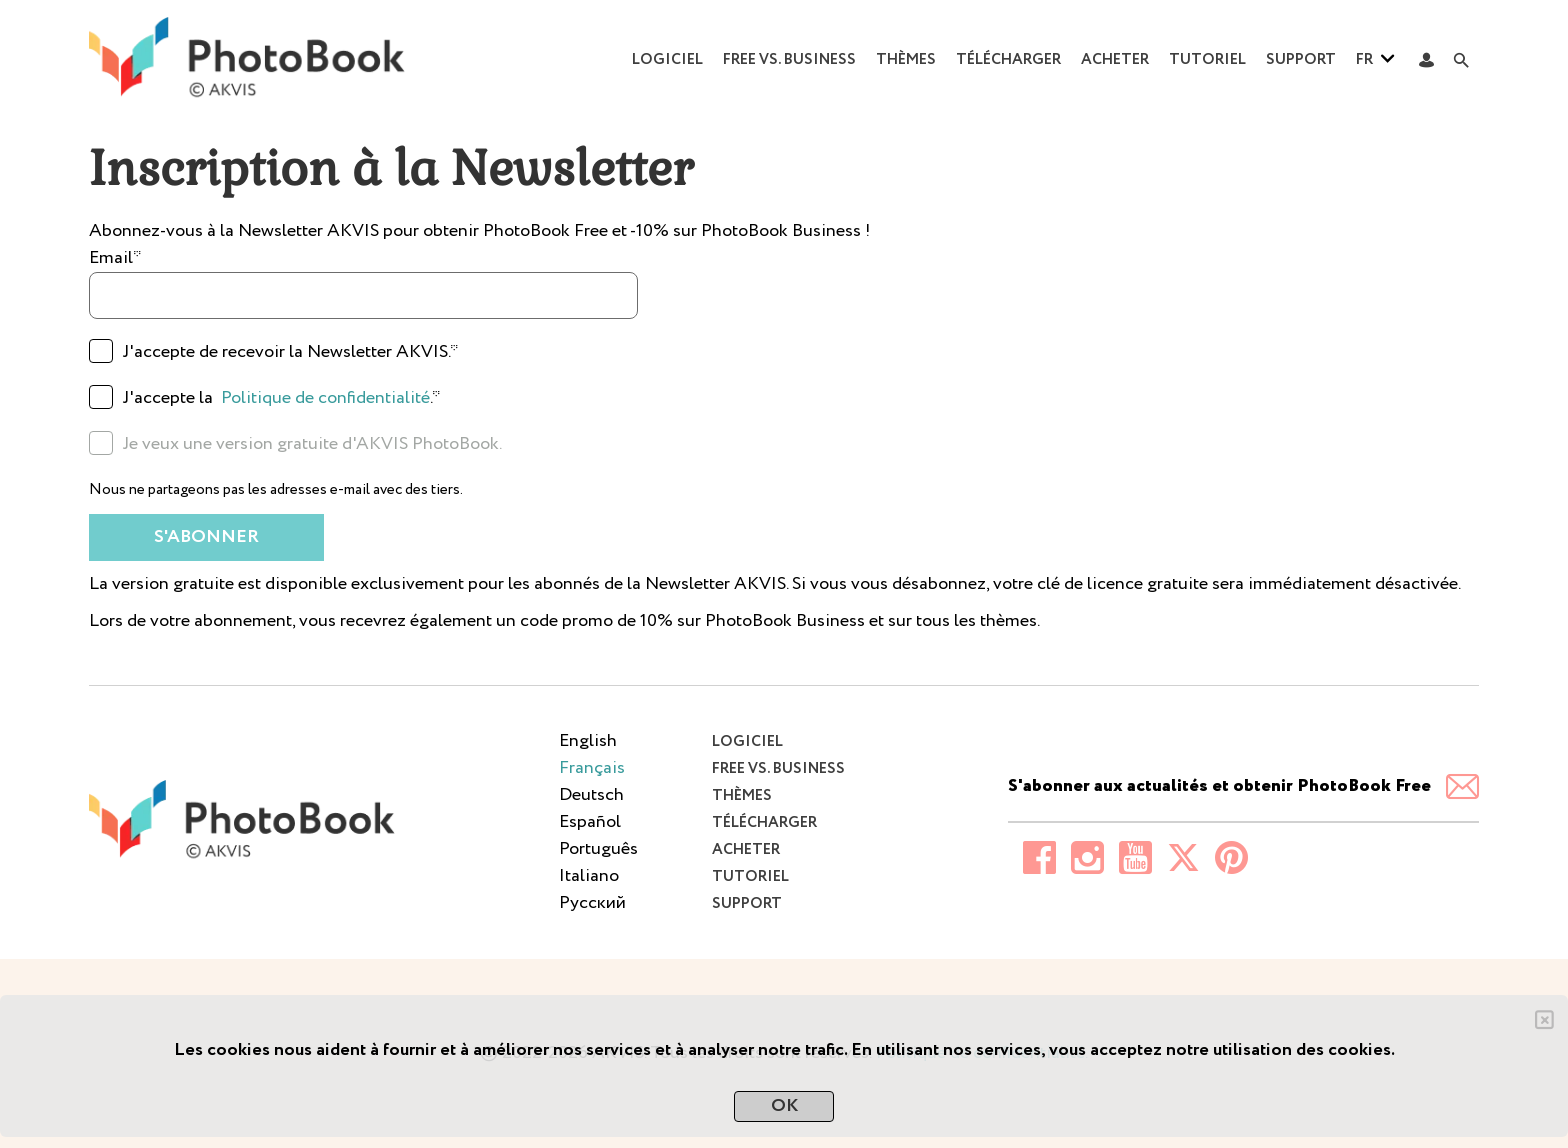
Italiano (589, 876)
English (588, 741)
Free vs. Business (789, 60)
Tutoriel (1207, 60)
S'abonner (206, 537)
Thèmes (906, 60)
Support (1301, 60)
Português (598, 849)
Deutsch (591, 795)
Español (590, 822)
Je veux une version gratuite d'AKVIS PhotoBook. (312, 444)
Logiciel (667, 60)
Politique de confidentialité (325, 398)
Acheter (1115, 60)
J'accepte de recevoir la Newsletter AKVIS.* (291, 352)
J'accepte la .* (282, 398)
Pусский (592, 903)
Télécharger (1008, 60)
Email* (115, 258)
